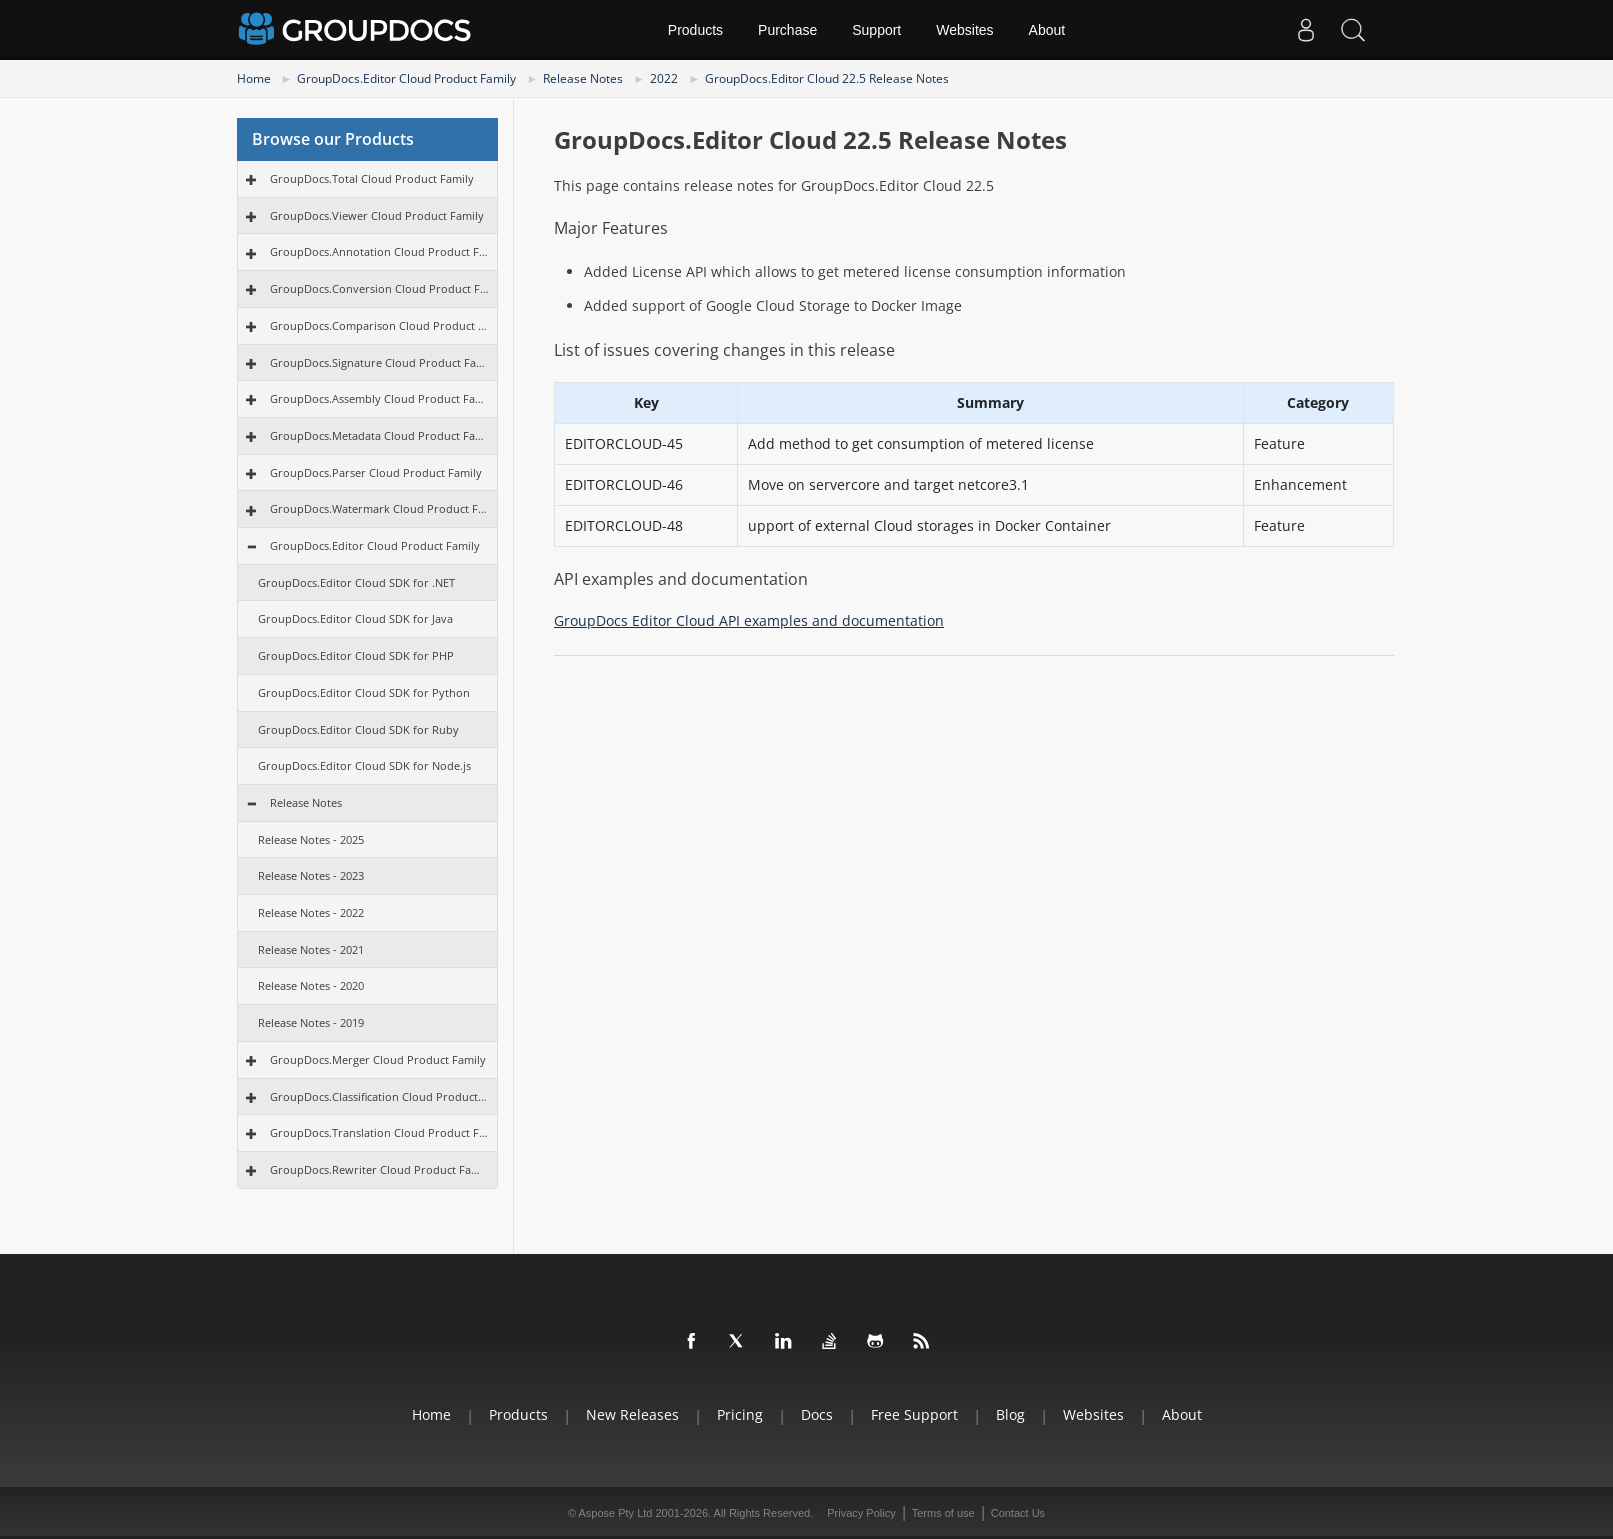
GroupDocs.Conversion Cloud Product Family (379, 288)
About (1047, 30)
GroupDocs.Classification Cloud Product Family (379, 1096)
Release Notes (583, 78)
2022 (664, 78)
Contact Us (1018, 1513)
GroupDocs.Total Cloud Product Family (372, 178)
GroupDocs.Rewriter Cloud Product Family (379, 1169)
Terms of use (943, 1513)
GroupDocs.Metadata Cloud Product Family (379, 435)
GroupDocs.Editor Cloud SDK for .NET (356, 582)
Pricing (740, 1414)
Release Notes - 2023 (311, 875)
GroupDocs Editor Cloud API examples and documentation (749, 620)
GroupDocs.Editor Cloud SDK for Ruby (358, 729)
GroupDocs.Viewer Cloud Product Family (377, 215)
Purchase (787, 30)
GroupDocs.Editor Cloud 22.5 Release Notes (827, 78)
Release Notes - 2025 (311, 839)
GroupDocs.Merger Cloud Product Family (378, 1059)
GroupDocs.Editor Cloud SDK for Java (355, 618)
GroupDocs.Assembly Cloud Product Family (379, 398)
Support (876, 30)
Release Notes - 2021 (311, 949)
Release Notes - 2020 (311, 985)
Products (695, 30)
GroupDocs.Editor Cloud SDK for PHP (356, 655)
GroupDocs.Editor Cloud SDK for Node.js (364, 765)
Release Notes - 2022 (311, 912)
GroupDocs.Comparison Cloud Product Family (379, 325)
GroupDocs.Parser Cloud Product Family (376, 472)
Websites (964, 30)
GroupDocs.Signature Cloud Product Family (379, 362)
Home (254, 78)
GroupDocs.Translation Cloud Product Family (379, 1132)
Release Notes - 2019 (311, 1022)
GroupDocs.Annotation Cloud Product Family (379, 251)
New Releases (632, 1414)
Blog (1010, 1414)
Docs (817, 1414)
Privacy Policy (861, 1513)
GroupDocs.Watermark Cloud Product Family (379, 508)
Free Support (914, 1414)
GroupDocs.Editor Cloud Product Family (406, 78)
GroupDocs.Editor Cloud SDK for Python (364, 692)
